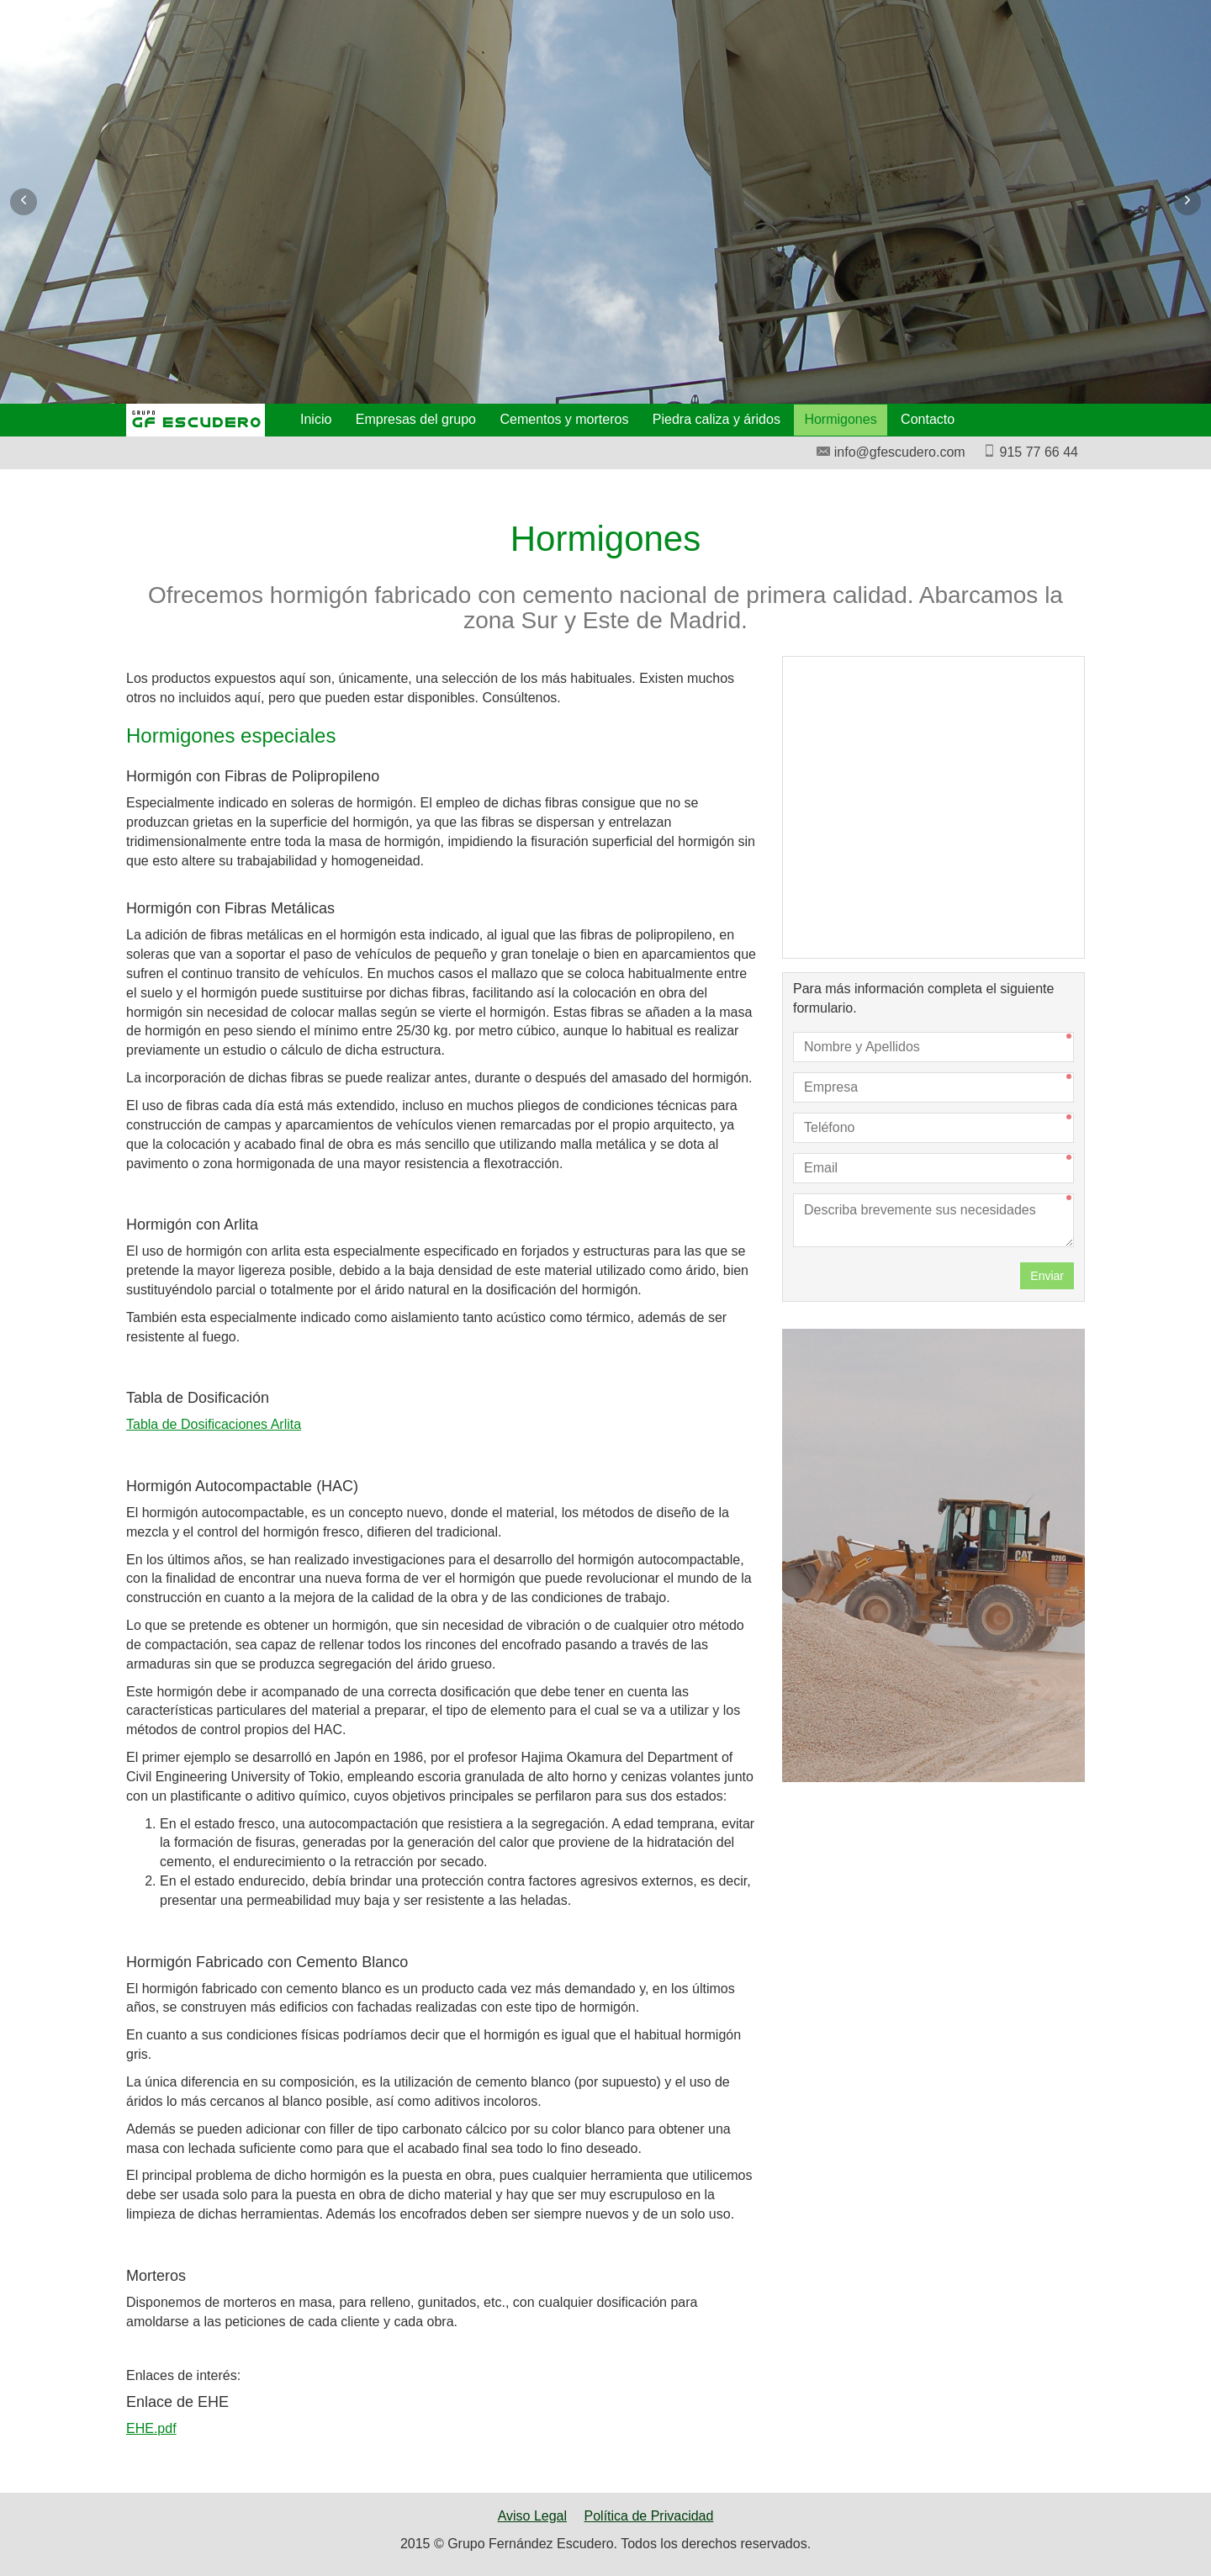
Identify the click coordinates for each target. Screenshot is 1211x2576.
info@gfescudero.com (891, 452)
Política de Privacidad (649, 2516)
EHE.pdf (151, 2428)
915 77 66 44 (1030, 452)
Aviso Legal (532, 2516)
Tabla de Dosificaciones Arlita (213, 1424)
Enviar (1047, 1276)
